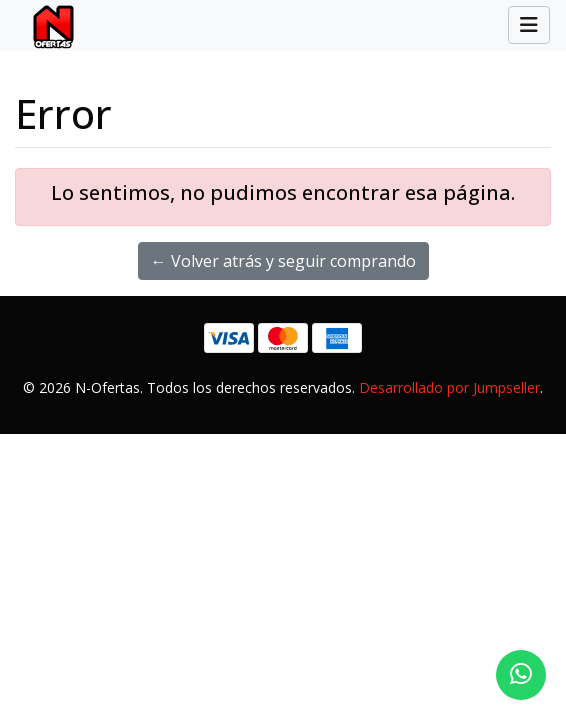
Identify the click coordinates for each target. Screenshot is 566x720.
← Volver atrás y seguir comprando (283, 261)
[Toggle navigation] (529, 25)
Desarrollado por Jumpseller (449, 387)
